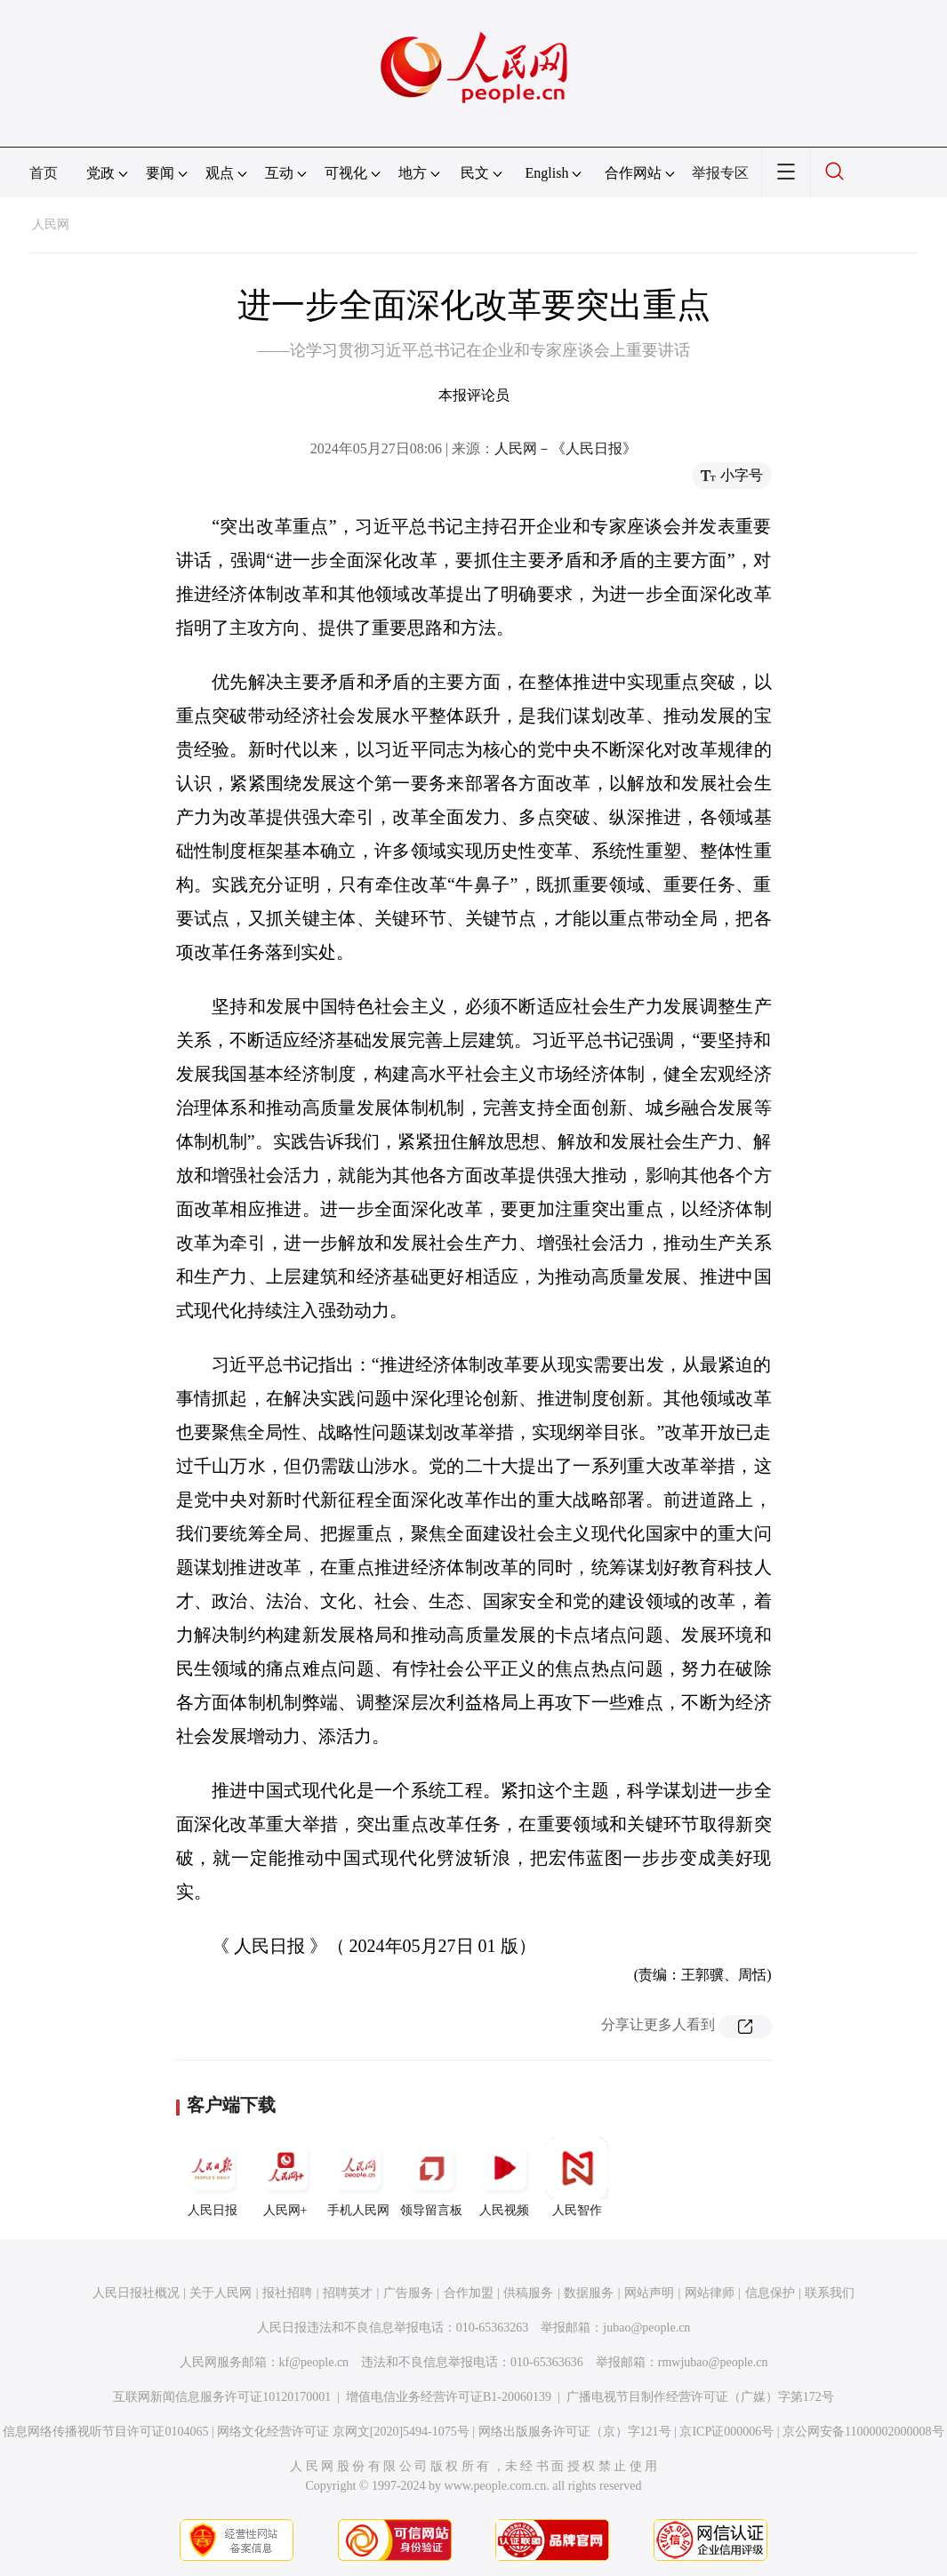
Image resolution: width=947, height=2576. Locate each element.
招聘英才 (348, 2293)
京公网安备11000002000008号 (862, 2431)
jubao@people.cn (646, 2327)
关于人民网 (220, 2293)
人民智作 (577, 2177)
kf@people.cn (314, 2362)
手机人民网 (358, 2177)
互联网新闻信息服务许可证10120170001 (222, 2397)
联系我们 (830, 2293)
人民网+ (285, 2177)
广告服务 (408, 2293)
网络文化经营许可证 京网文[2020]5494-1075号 (343, 2431)
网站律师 (709, 2293)
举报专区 (720, 172)
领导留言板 (431, 2177)
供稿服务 (528, 2293)
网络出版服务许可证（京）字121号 (574, 2431)
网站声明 (649, 2293)
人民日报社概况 (136, 2293)
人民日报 (212, 2177)
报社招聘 (287, 2293)
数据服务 (589, 2293)
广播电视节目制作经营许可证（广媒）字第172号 (700, 2397)
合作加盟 (469, 2293)
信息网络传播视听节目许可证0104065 (105, 2431)
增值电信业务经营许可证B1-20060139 (448, 2397)
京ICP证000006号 (726, 2431)
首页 (43, 172)
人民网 (50, 224)
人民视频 (504, 2177)
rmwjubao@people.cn (713, 2362)
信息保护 (770, 2293)
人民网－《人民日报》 (565, 448)
